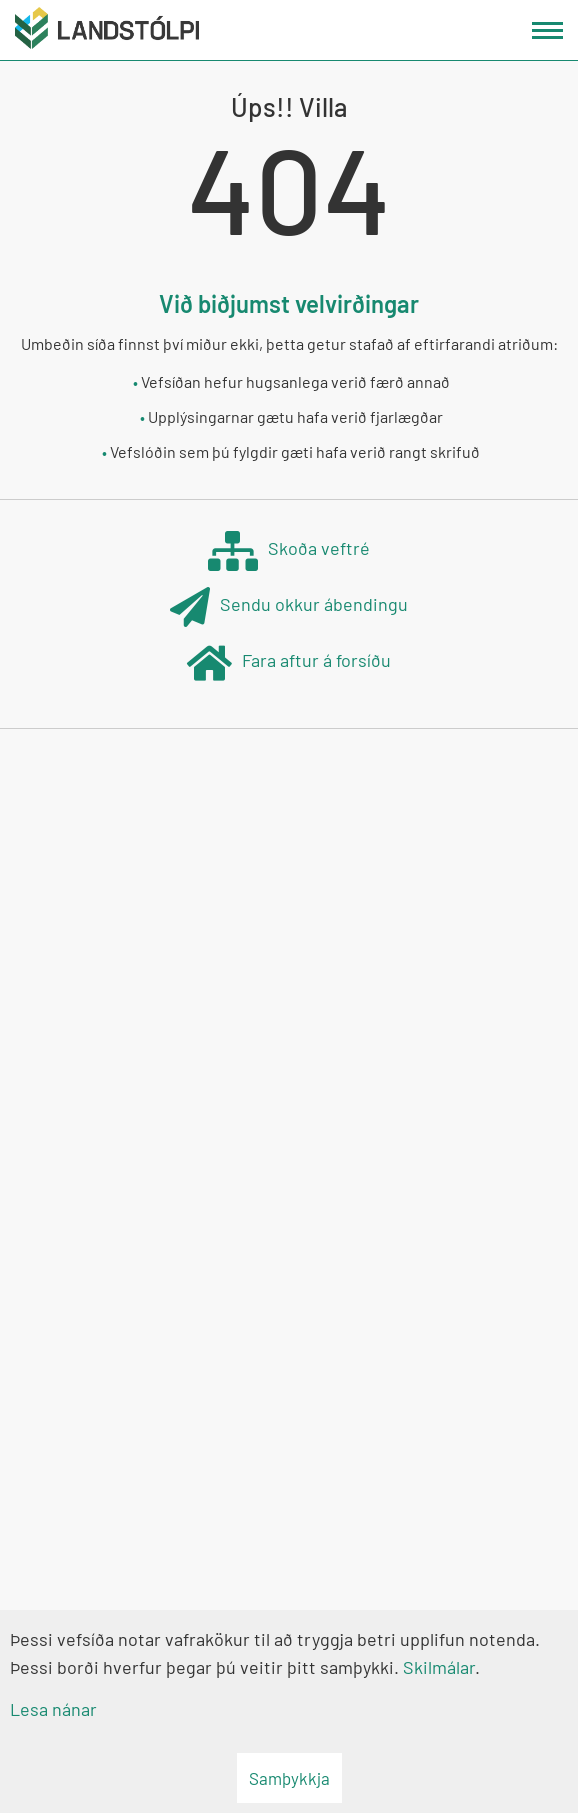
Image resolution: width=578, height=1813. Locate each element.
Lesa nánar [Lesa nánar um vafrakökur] (53, 1709)
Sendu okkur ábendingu (289, 606)
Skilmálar (439, 1667)
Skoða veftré (289, 550)
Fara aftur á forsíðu (289, 662)
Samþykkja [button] (289, 1778)
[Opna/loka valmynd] (547, 30)
